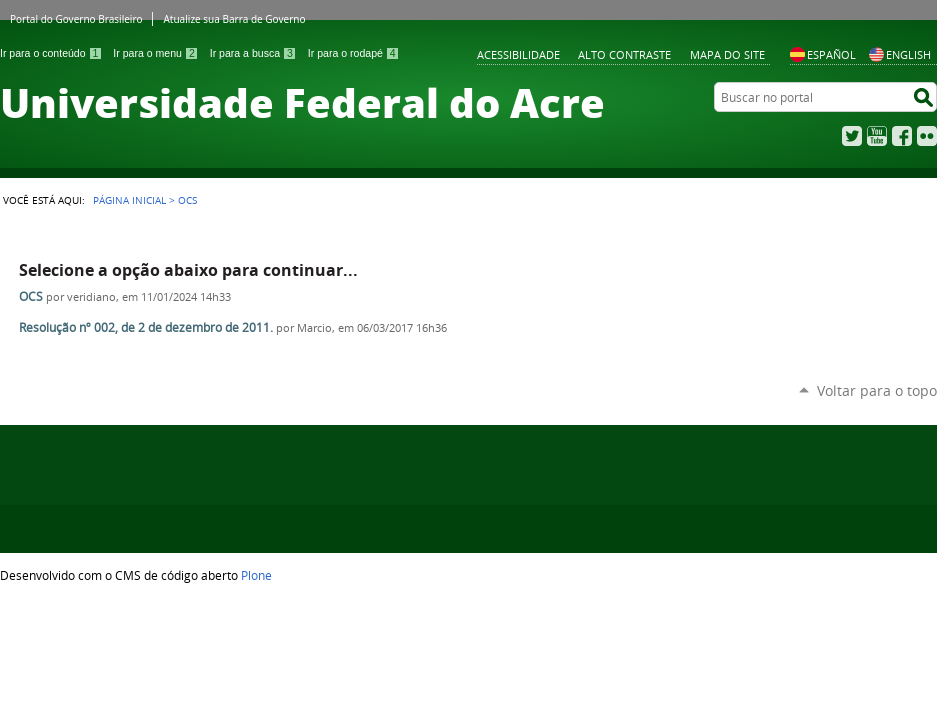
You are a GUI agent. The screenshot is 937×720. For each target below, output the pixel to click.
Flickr (927, 136)
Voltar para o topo (877, 390)
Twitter (852, 136)
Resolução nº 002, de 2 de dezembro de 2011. (146, 327)
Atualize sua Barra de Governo (234, 19)
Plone (256, 575)
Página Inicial (129, 200)
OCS (31, 296)
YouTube (877, 136)
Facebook (902, 136)
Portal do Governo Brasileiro (76, 19)
